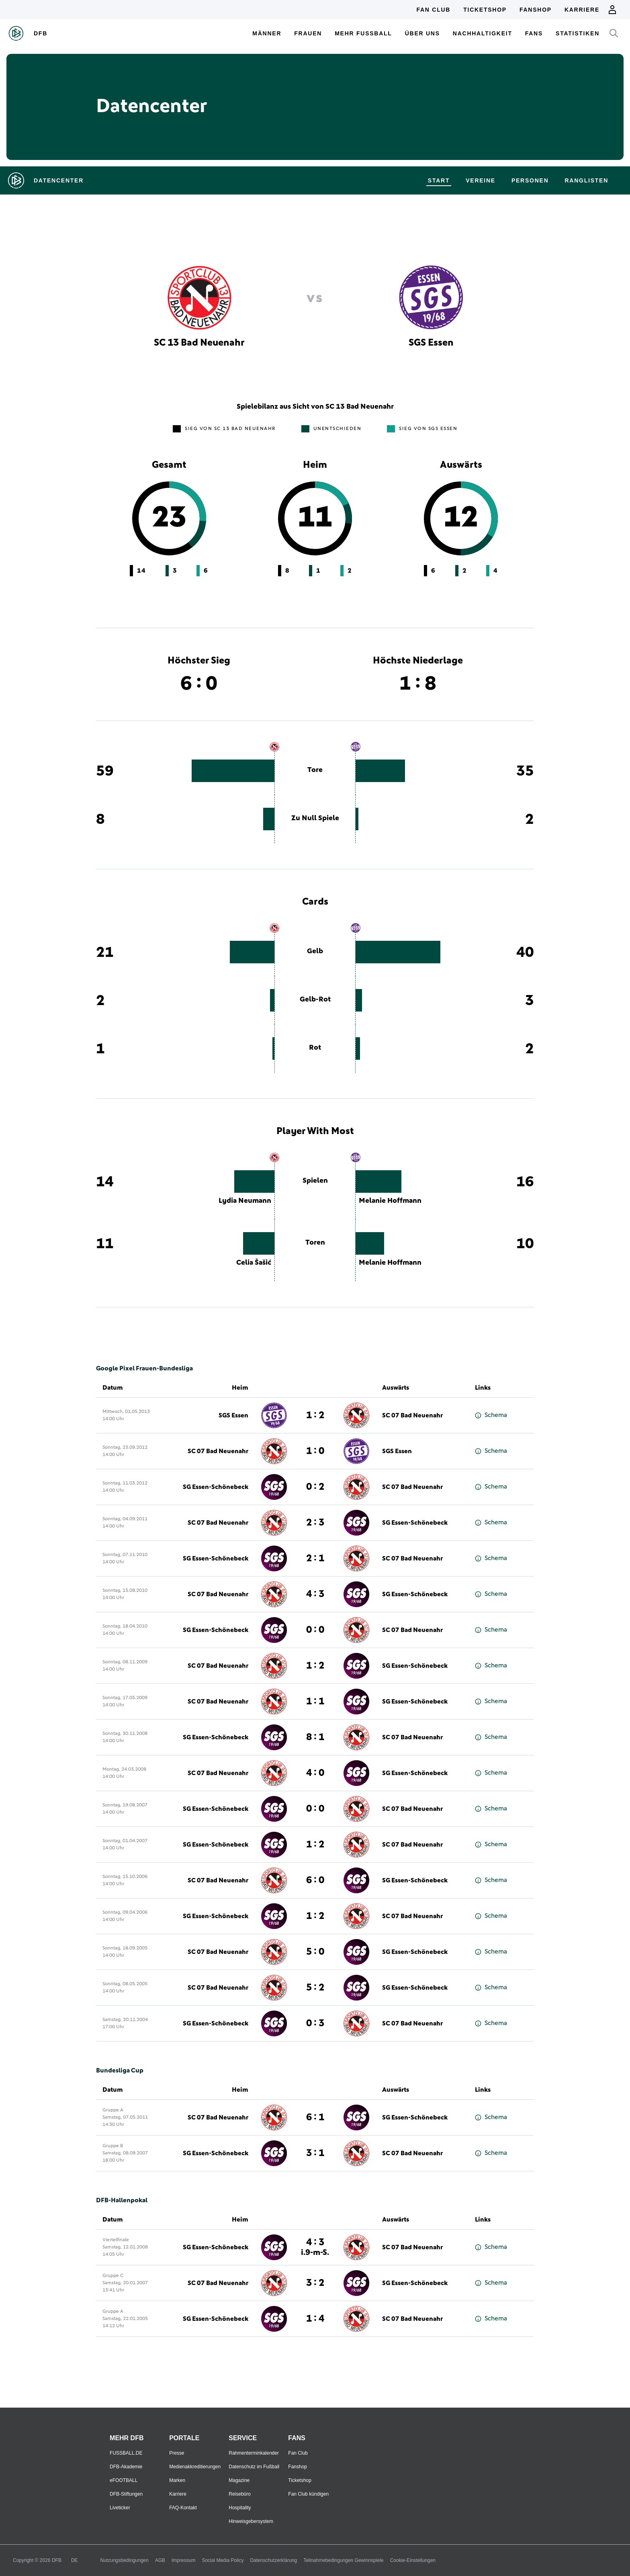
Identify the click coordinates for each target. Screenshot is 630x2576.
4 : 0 (315, 1773)
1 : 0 (315, 1451)
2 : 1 (315, 1558)
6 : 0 (315, 1880)
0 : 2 (315, 1487)
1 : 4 (315, 2319)
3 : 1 (315, 2153)
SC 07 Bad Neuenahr (412, 1415)
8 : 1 (315, 1737)
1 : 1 (315, 1701)
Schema (491, 1415)
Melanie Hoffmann (390, 1200)
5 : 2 (315, 1987)
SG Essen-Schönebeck (215, 1487)
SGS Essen (233, 1415)
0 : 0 (315, 1630)
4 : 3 (315, 1594)
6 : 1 (315, 2117)
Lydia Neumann (245, 1200)
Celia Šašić (253, 1262)
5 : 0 (315, 1952)
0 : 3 (315, 2023)
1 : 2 (315, 1415)
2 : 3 (315, 1523)
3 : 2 (315, 2283)
